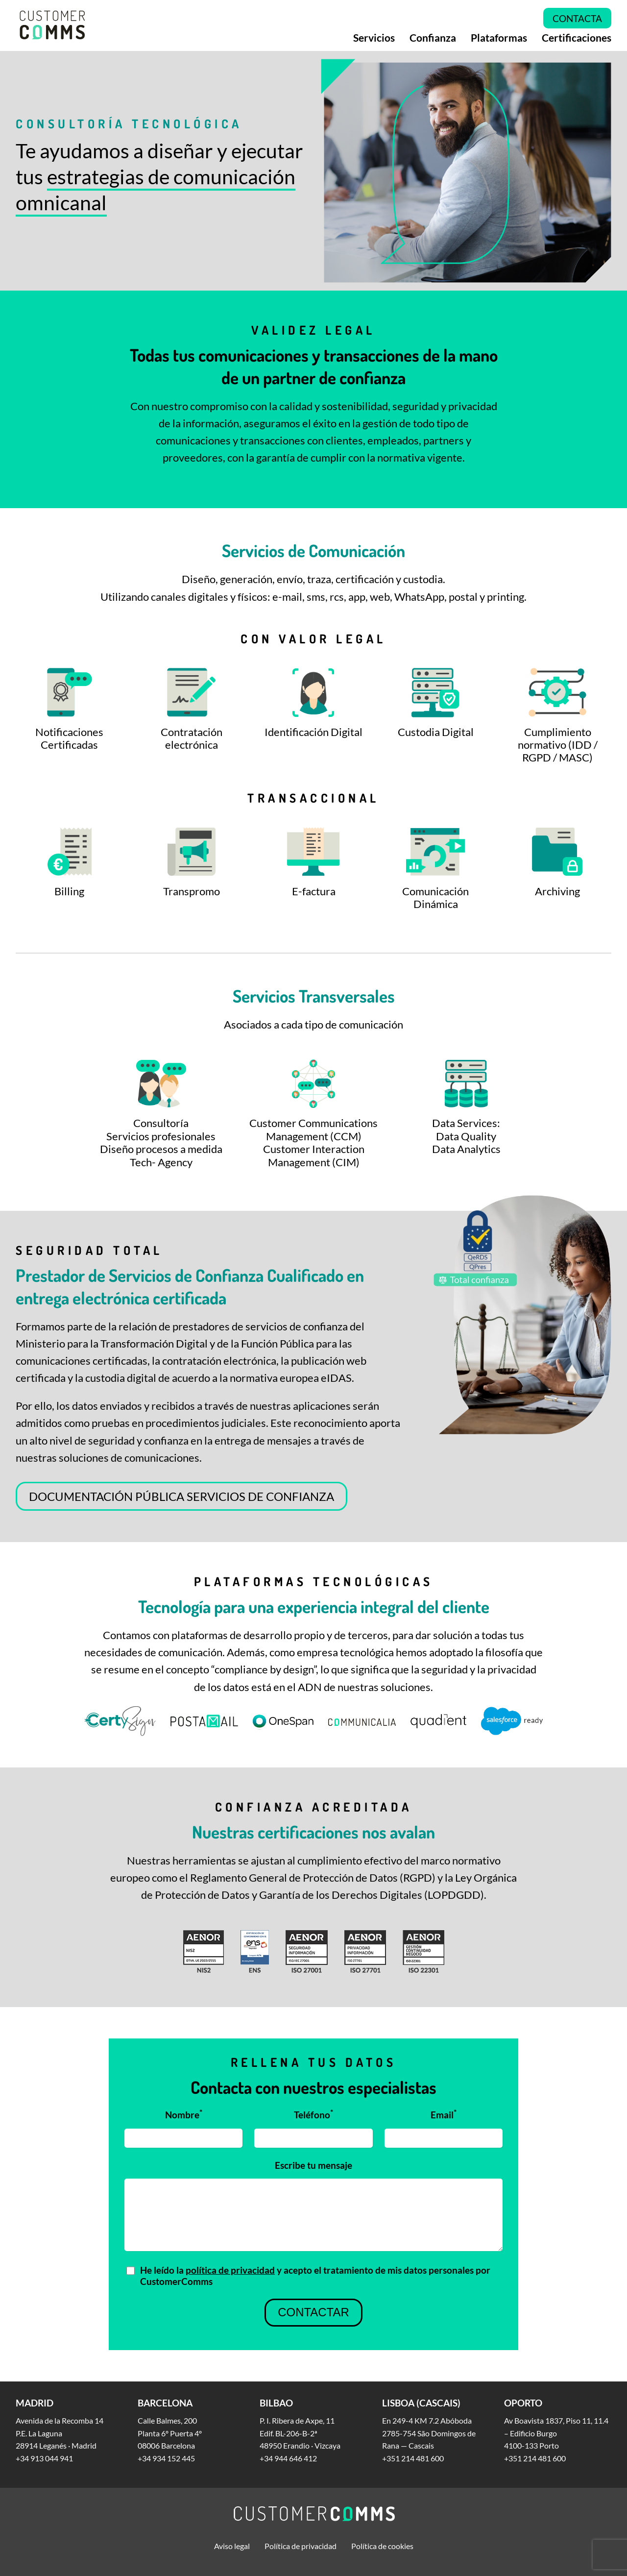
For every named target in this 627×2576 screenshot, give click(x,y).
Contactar (313, 2312)
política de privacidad (230, 2270)
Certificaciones (576, 38)
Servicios (374, 38)
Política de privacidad (301, 2546)
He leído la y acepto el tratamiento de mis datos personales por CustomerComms (315, 2275)
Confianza (433, 38)
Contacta (577, 18)
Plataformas (499, 38)
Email (444, 2113)
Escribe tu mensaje (313, 2165)
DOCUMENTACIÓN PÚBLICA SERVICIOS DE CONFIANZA (181, 1496)
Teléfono (313, 2113)
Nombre (183, 2113)
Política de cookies (382, 2546)
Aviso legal (232, 2546)
